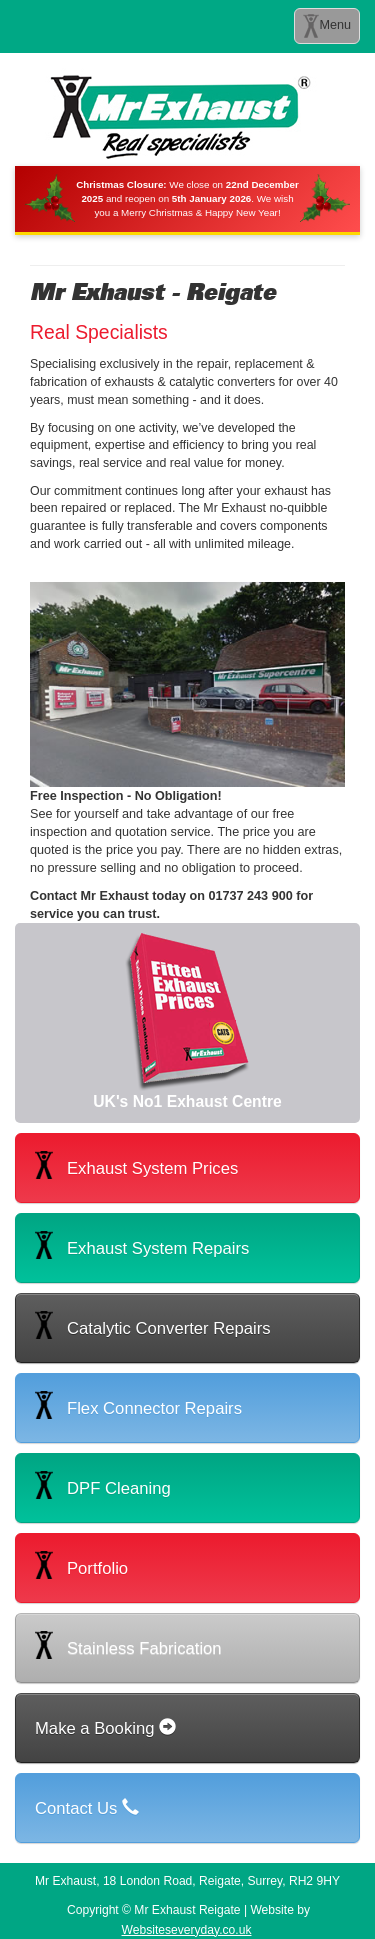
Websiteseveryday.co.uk (187, 1930)
